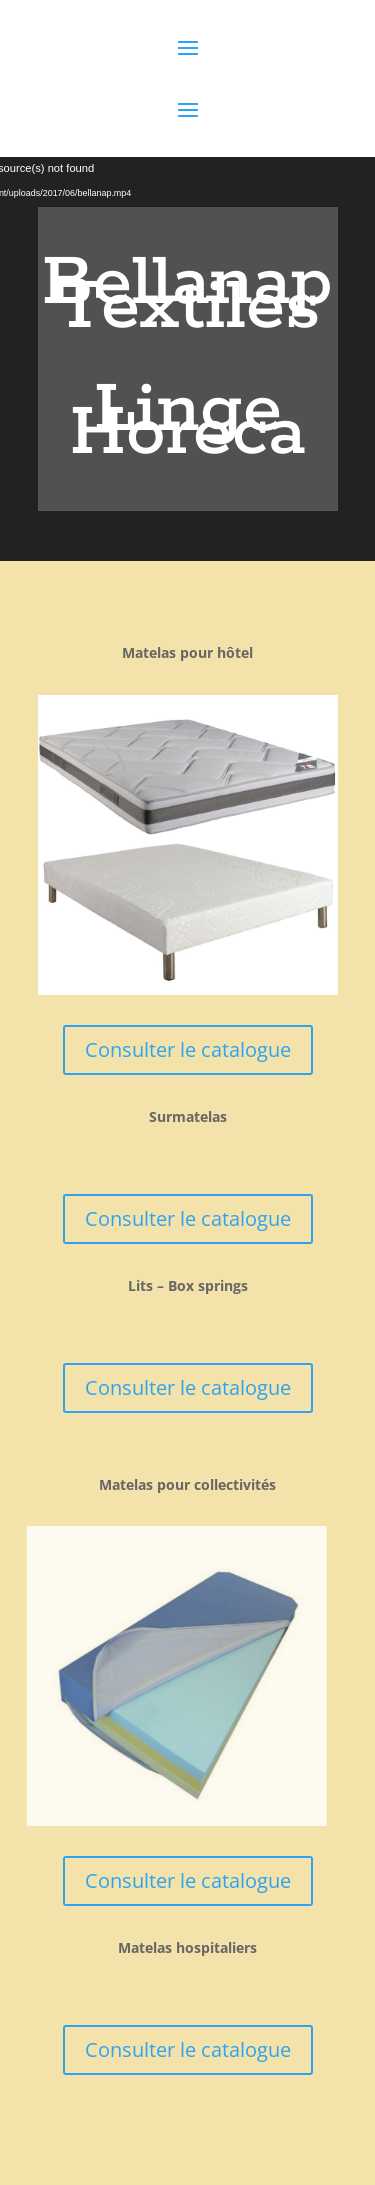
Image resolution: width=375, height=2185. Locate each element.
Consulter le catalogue (188, 1049)
